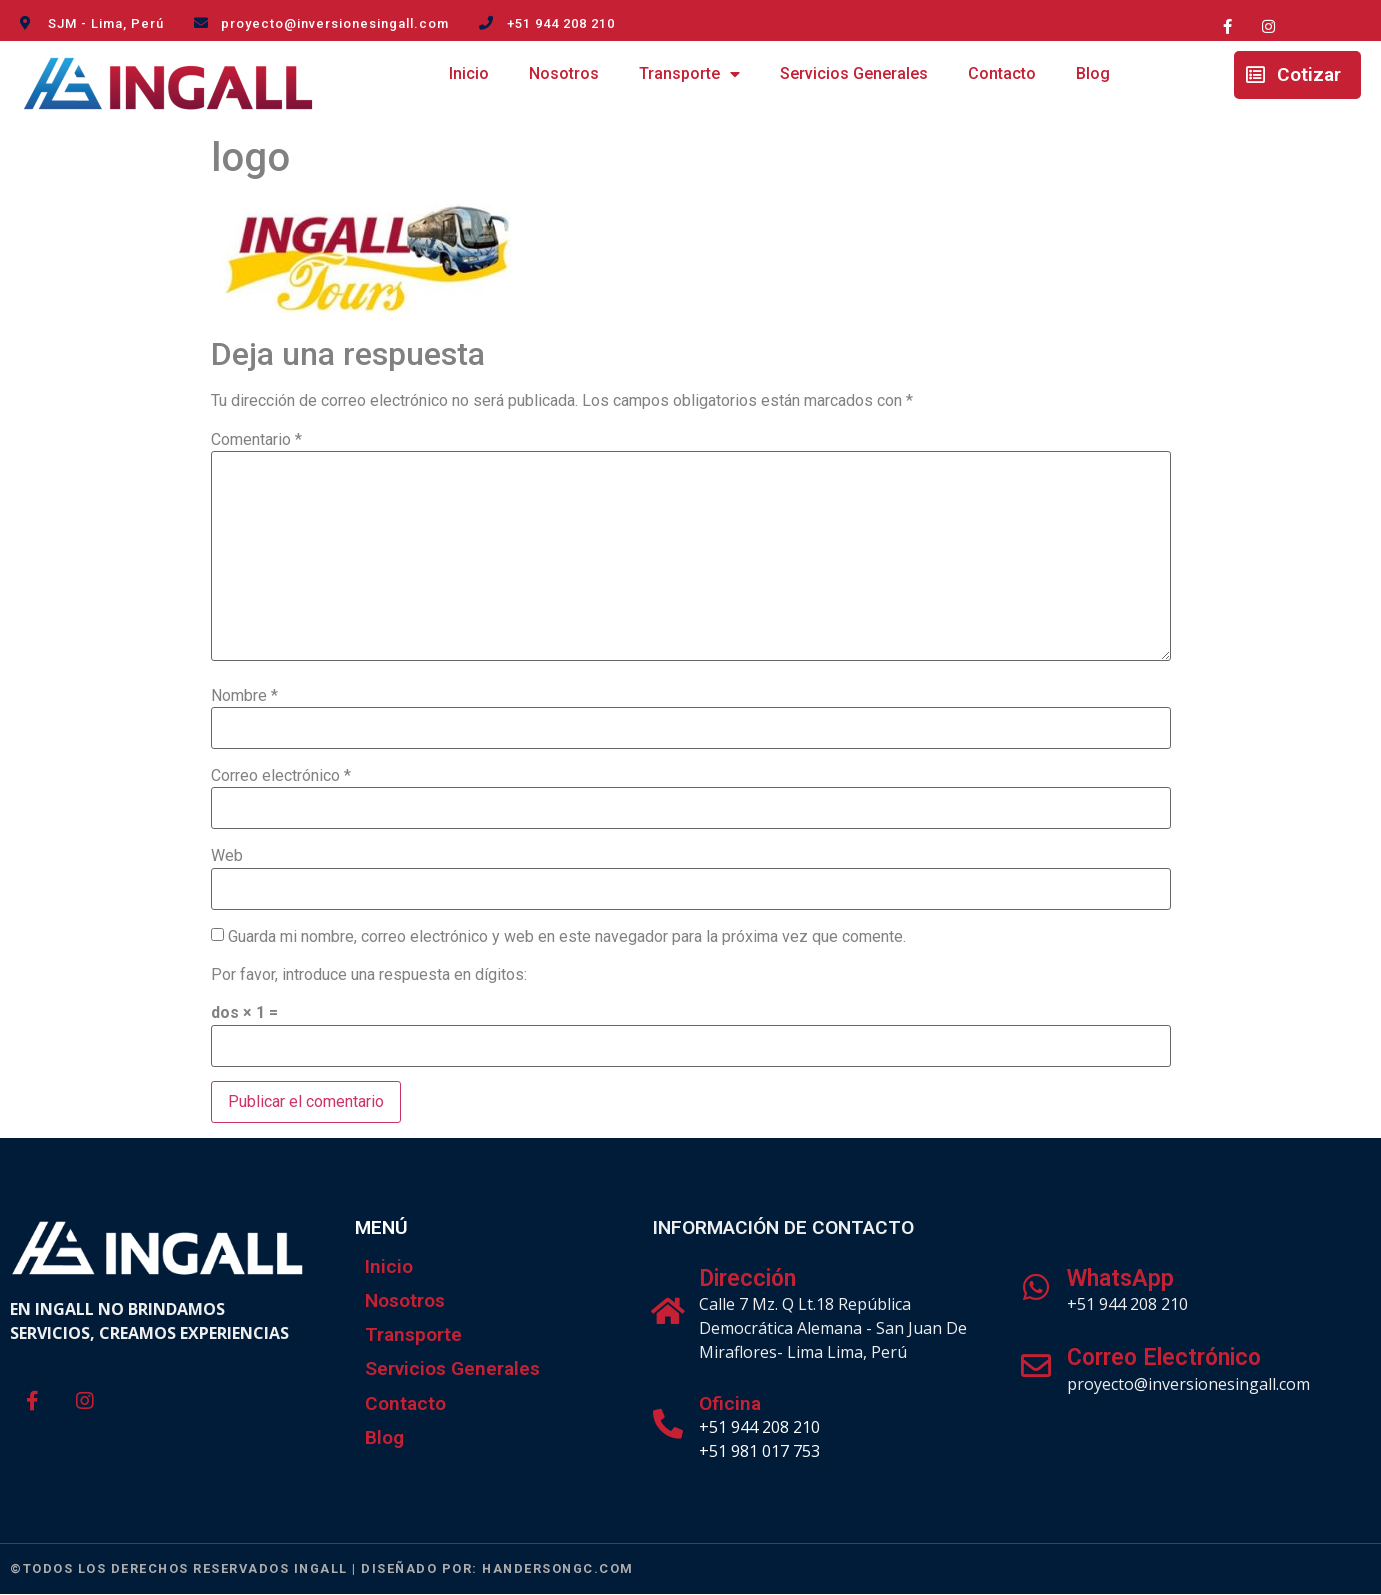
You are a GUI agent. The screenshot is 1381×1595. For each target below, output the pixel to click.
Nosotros (564, 73)
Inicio (469, 73)
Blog (1093, 73)
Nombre (244, 696)
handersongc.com (558, 1568)
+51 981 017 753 (759, 1451)
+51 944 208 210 (759, 1427)
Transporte (689, 74)
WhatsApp (1120, 1278)
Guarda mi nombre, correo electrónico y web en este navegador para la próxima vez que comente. (567, 937)
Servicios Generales (854, 73)
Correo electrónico (281, 776)
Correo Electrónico (1164, 1357)
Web (227, 856)
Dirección (747, 1278)
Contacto (1002, 73)
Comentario (256, 440)
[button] (1297, 75)
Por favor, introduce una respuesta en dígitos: (369, 975)
